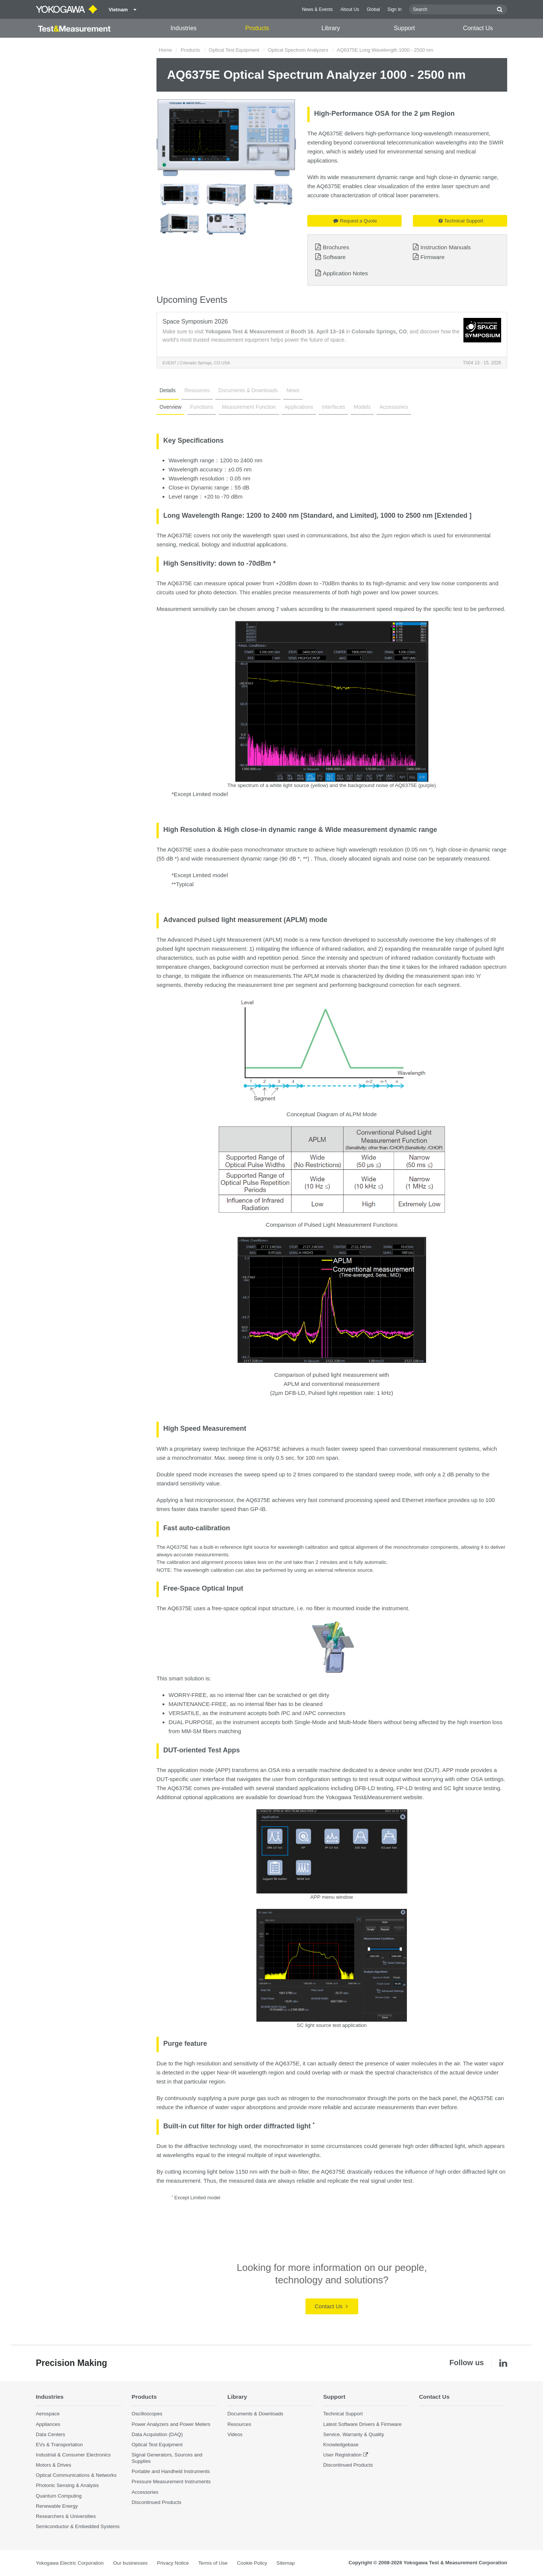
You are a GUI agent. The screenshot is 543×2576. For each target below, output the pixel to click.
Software (334, 257)
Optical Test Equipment (234, 50)
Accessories (393, 407)
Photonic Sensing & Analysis (67, 2485)
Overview (170, 407)
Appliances (48, 2424)
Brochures (336, 247)
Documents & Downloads (248, 390)
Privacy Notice (173, 2563)
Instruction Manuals (445, 247)
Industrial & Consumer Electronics (73, 2455)
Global (373, 9)
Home (165, 50)
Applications (299, 407)
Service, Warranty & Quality (353, 2434)
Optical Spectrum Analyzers (298, 50)
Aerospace (48, 2413)
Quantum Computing (59, 2496)
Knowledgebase (341, 2444)
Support (404, 28)
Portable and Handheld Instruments (171, 2471)
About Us (350, 9)
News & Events (317, 9)
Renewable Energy (57, 2506)
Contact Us (478, 28)
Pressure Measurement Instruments (171, 2481)
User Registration (342, 2455)
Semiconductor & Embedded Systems (78, 2526)
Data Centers (50, 2434)
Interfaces (333, 407)
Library (331, 28)
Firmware (432, 257)
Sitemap (285, 2563)
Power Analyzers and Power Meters (171, 2424)
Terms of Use (213, 2563)
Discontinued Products (156, 2502)
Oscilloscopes (147, 2413)
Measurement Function (249, 407)
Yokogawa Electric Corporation (70, 2563)
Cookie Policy (252, 2563)
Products (257, 28)
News (292, 390)
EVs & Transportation (59, 2444)
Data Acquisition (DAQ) (157, 2434)
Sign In (394, 9)
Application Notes (345, 273)
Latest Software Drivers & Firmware (362, 2424)
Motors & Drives (53, 2465)
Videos (234, 2434)
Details (168, 390)
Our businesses (130, 2563)
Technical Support (461, 221)
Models (362, 407)
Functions (201, 407)
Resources (197, 390)
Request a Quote (355, 221)
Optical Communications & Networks (76, 2475)
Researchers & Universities (66, 2516)
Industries (183, 28)
